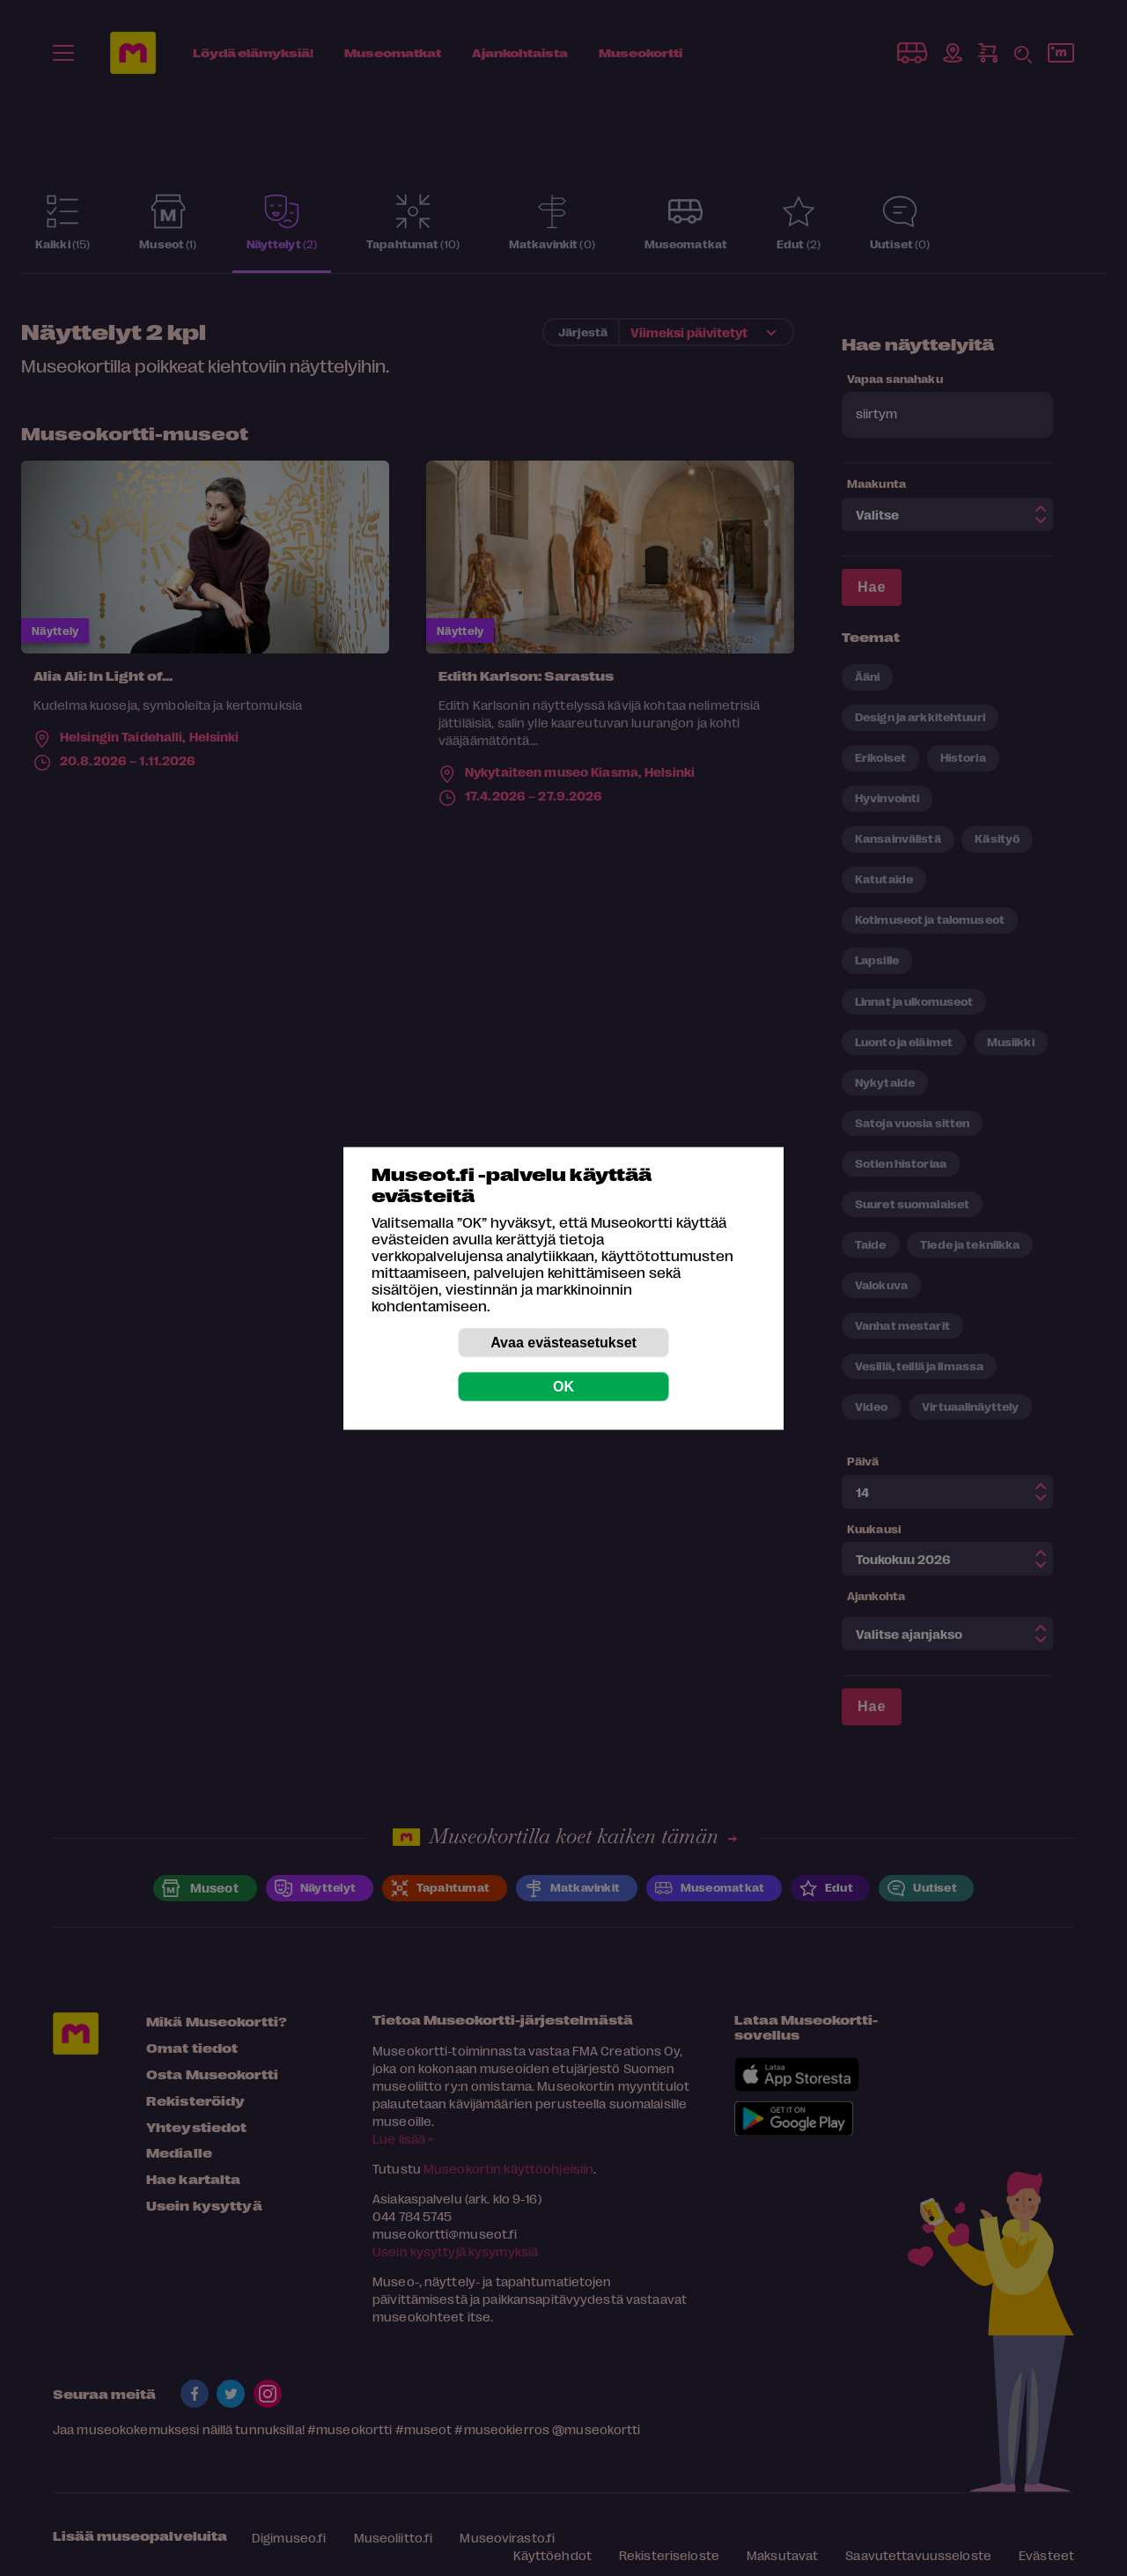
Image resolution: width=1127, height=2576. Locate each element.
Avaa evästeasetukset (563, 1341)
